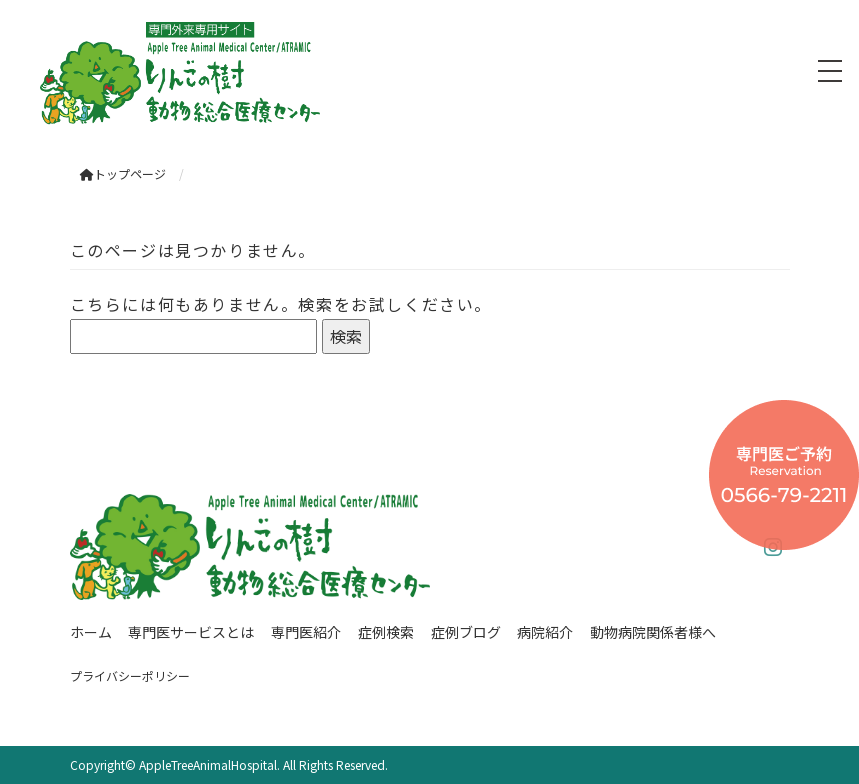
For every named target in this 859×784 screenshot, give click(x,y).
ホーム (91, 632)
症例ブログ (466, 632)
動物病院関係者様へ (653, 632)
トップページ (123, 173)
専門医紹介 (306, 632)
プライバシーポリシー (130, 675)
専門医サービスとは (191, 632)
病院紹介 (545, 632)
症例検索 (386, 632)
